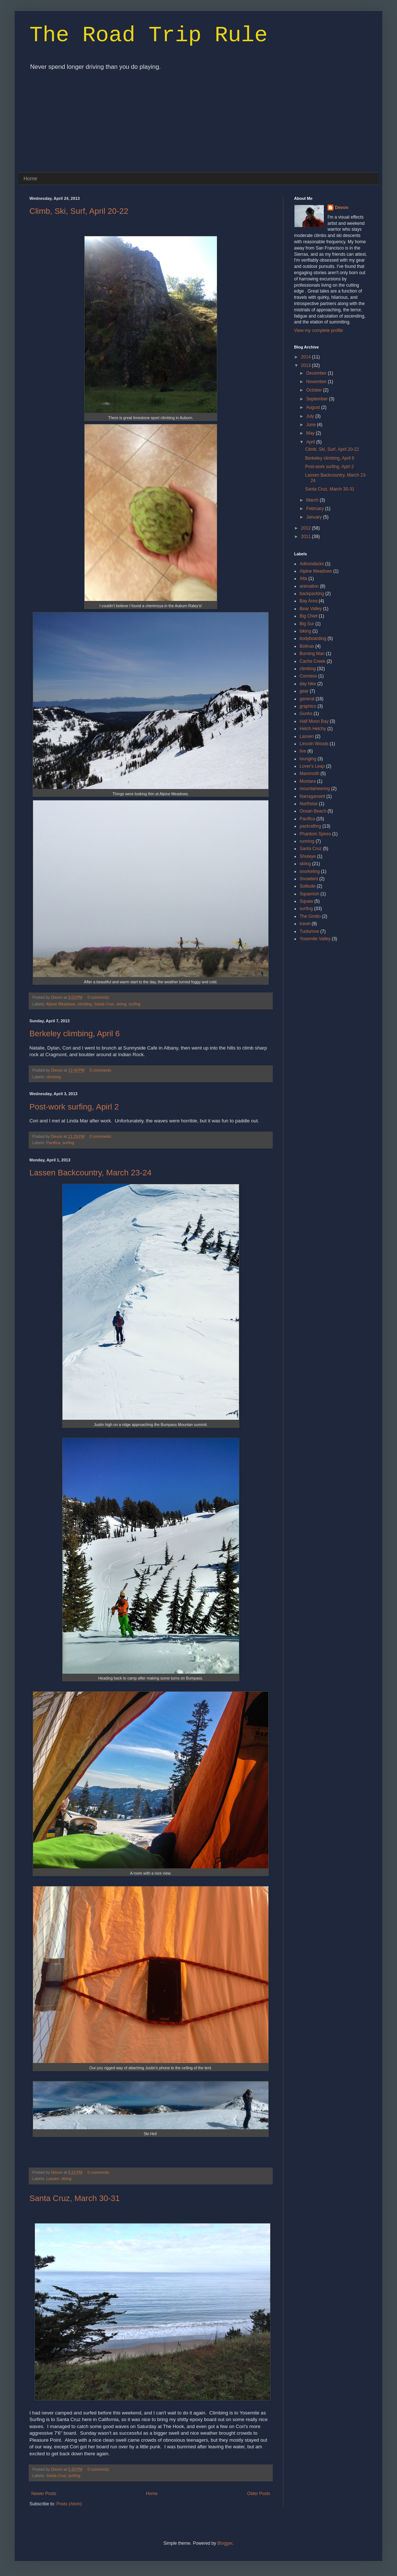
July (310, 416)
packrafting (310, 826)
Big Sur (307, 623)
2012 (306, 528)
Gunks (306, 713)
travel (305, 923)
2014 (306, 357)
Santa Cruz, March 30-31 (74, 2198)
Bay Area (309, 601)
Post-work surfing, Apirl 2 (74, 1106)
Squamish (309, 893)
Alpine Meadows (60, 1004)
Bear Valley (311, 608)
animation (309, 586)
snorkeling (310, 871)
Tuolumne (309, 931)
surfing (134, 1004)
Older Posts (258, 2493)
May (311, 433)
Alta (303, 578)
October (314, 390)
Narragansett (312, 796)
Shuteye (308, 856)
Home (30, 178)
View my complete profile (318, 330)
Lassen (52, 2178)
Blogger (224, 2543)
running (307, 841)
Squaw (306, 901)
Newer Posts (43, 2493)
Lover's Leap (312, 766)
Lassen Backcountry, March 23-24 (90, 1172)
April (311, 442)
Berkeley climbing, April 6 (74, 1033)
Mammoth (309, 773)
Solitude (307, 886)
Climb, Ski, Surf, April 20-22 (78, 211)
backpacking (312, 593)
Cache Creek (312, 661)
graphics (308, 706)
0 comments (98, 997)
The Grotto (310, 916)
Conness (308, 676)
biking (305, 631)
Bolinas (307, 646)
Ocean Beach (313, 811)
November (317, 381)
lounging (308, 758)
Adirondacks (312, 563)
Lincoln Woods (314, 743)
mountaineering (315, 788)
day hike (308, 683)
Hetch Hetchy (313, 728)
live (303, 751)
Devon (57, 997)
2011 (306, 536)
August (313, 407)
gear (304, 691)
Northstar (309, 803)
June (311, 424)
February (315, 508)
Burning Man (312, 653)
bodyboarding (313, 638)
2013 (306, 365)
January (314, 517)
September (317, 398)
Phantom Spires (315, 833)
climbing (84, 1004)
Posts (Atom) (69, 2503)
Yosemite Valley (315, 938)
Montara (308, 781)
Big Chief (309, 616)
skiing (121, 1004)
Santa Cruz (104, 1004)
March (313, 500)
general (307, 698)
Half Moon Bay (314, 721)
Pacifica (53, 1142)
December (317, 373)
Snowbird (309, 878)
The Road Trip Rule (148, 35)
